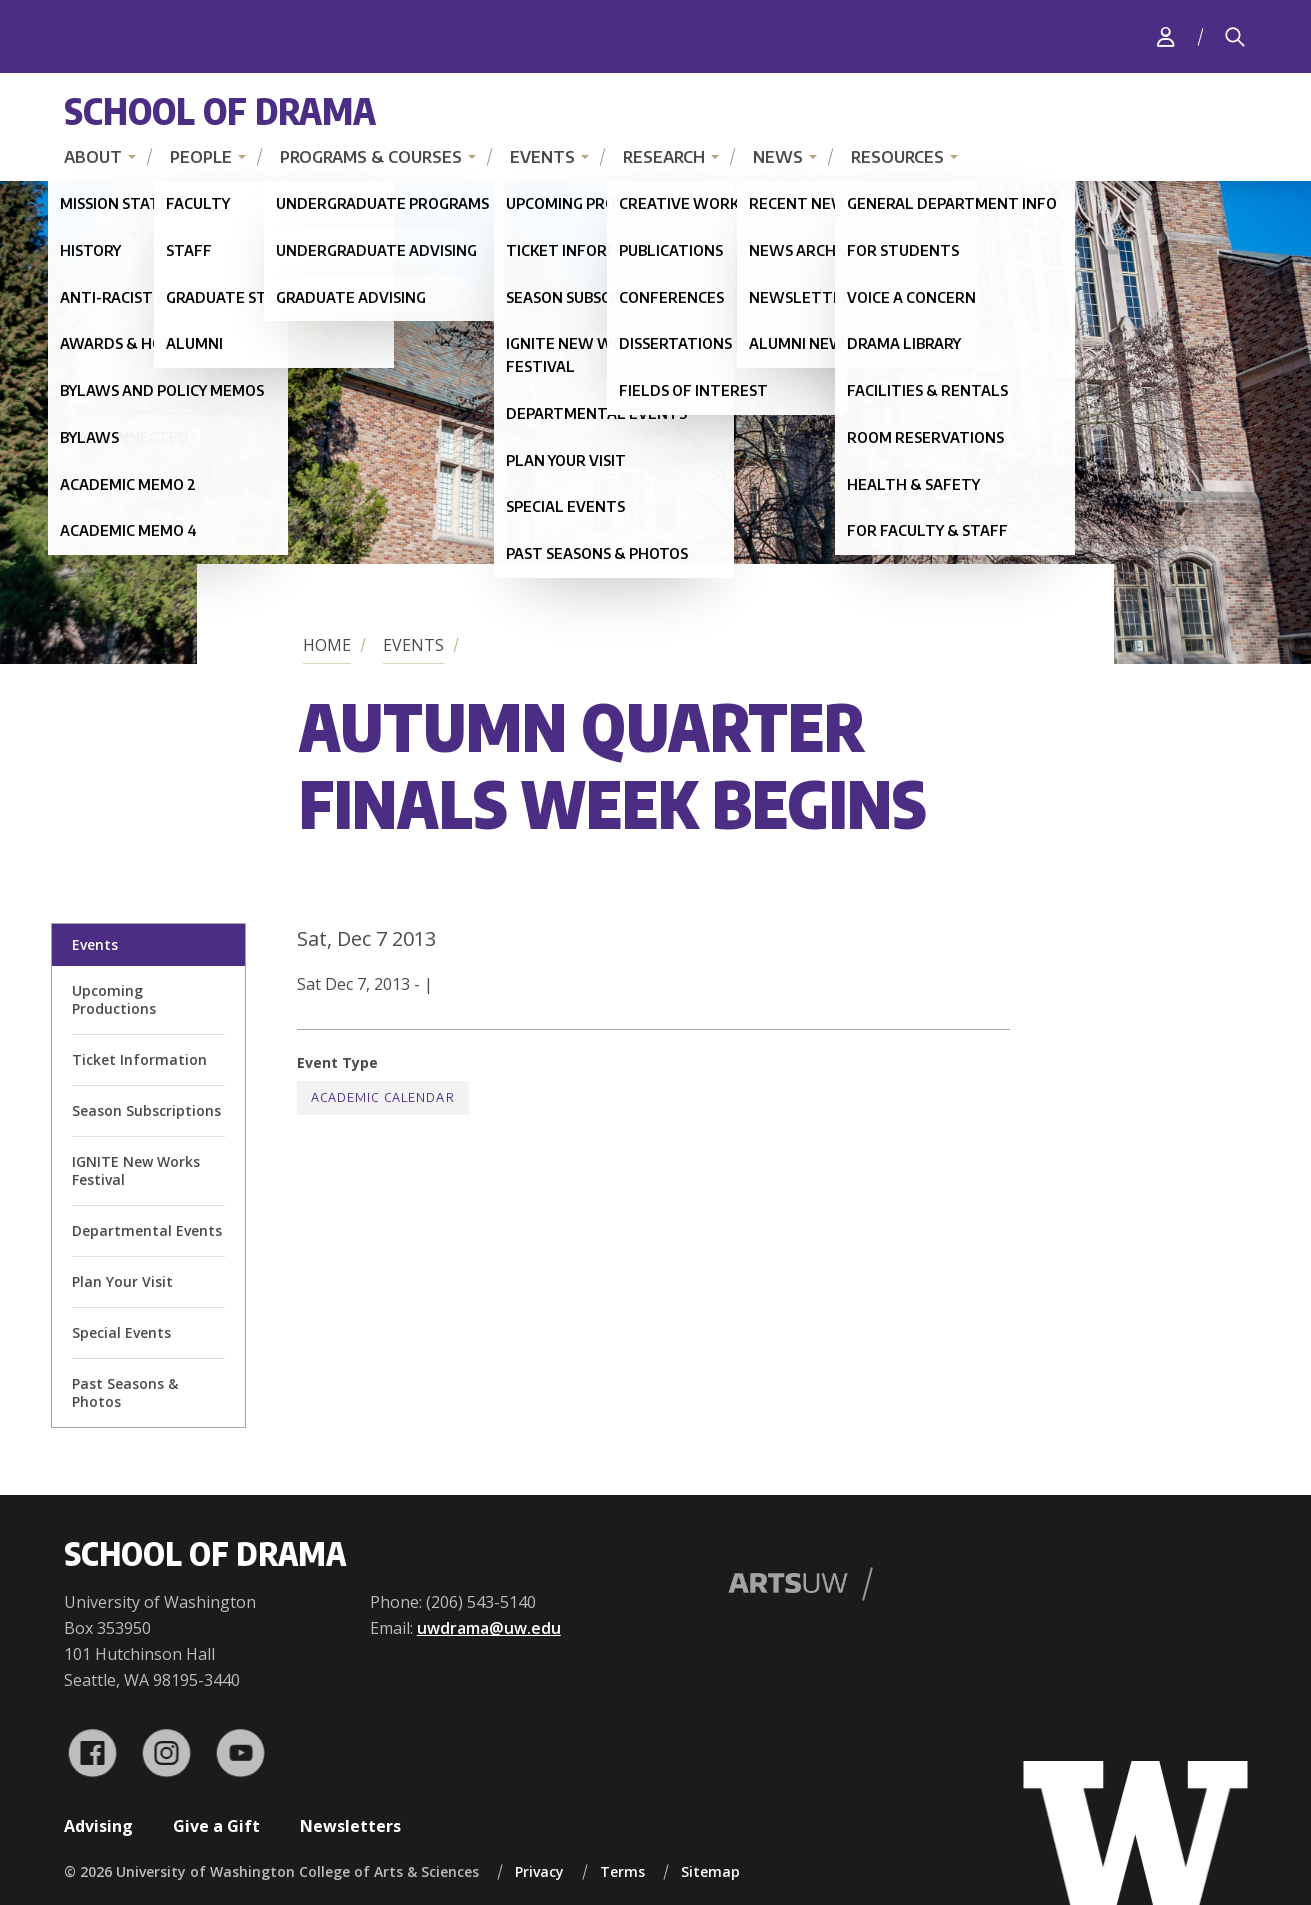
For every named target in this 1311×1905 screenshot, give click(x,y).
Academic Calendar (383, 1097)
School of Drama (220, 110)
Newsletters (350, 1826)
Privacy (539, 1871)
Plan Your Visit (122, 1281)
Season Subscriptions (146, 1110)
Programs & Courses (371, 157)
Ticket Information (139, 1059)
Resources (897, 157)
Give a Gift (216, 1826)
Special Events (121, 1332)
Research (664, 157)
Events (542, 157)
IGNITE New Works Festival (136, 1170)
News (778, 157)
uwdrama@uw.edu (489, 1628)
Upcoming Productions (114, 999)
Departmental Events (147, 1230)
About (93, 157)
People (201, 157)
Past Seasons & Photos (125, 1392)
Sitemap (710, 1871)
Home (327, 645)
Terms (622, 1871)
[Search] (1235, 37)
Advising (98, 1826)
